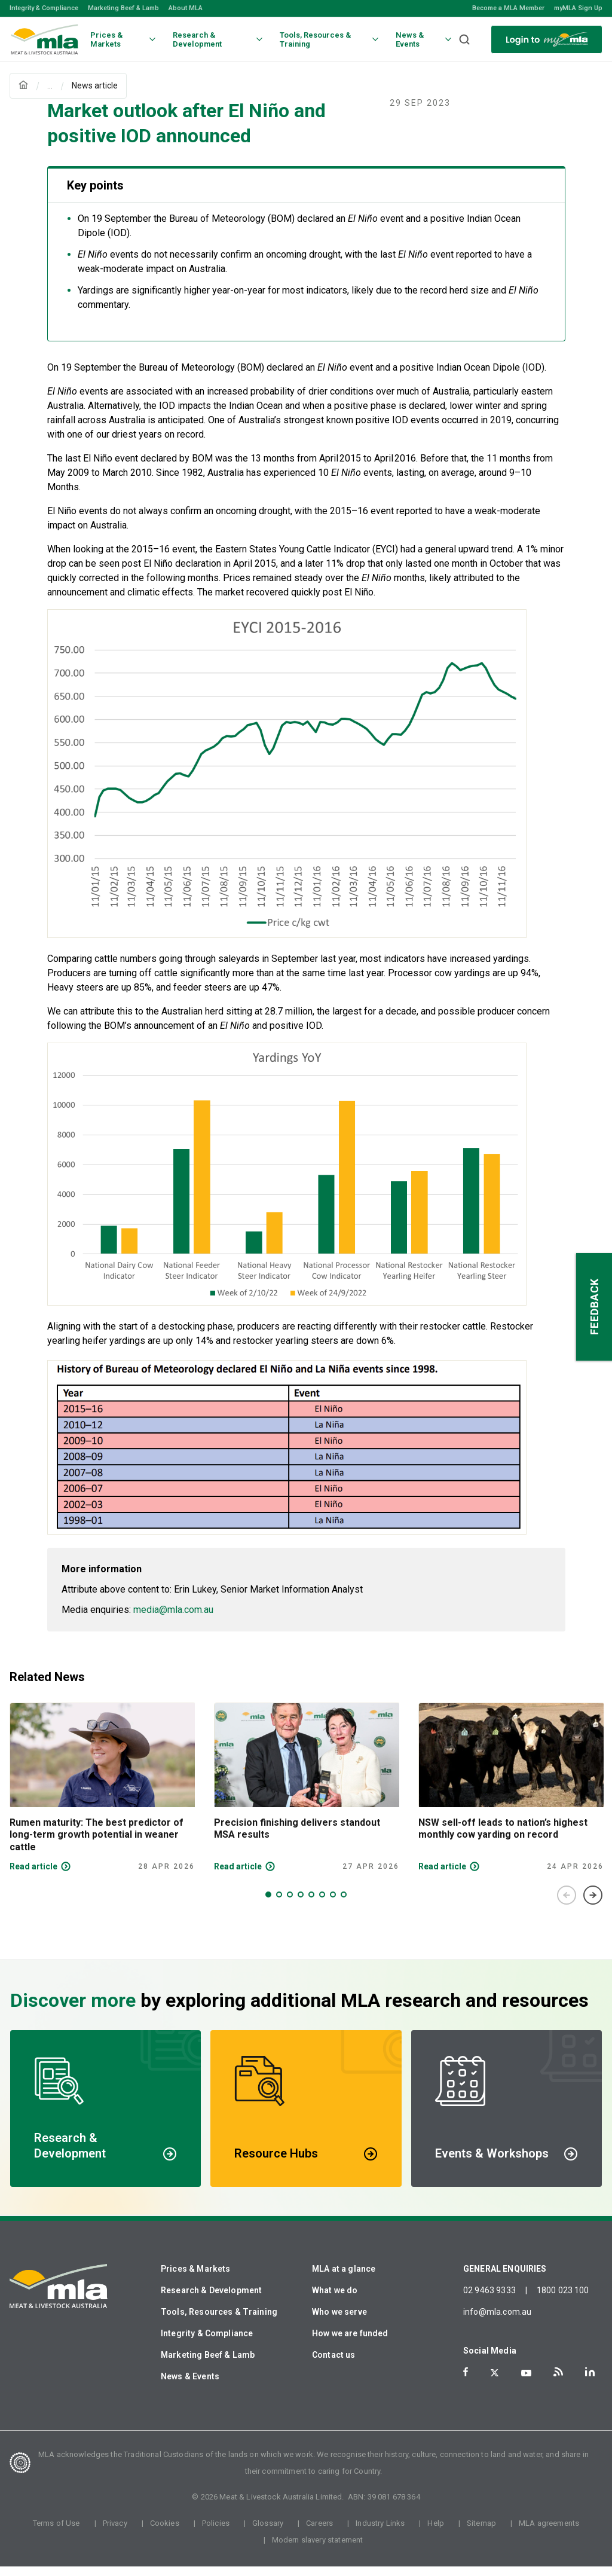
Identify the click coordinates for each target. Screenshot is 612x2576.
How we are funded (350, 2343)
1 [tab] (268, 1904)
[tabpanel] (102, 1796)
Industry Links (380, 2532)
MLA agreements (549, 2532)
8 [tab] (344, 1904)
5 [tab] (311, 1904)
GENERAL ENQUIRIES (505, 2278)
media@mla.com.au (173, 1619)
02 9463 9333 (489, 2300)
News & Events (190, 2386)
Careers (319, 2532)
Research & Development (211, 2300)
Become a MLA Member (508, 8)
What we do (335, 2300)
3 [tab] (290, 1904)
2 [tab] (279, 1904)
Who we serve (339, 2321)
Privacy (115, 2532)
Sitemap (481, 2532)
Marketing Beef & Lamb (123, 8)
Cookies (164, 2532)
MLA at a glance (343, 2278)
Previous (566, 1904)
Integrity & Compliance (44, 8)
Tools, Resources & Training (219, 2321)
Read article (33, 1876)
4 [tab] (301, 1904)
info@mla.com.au (497, 2321)
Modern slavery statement (317, 2549)
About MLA (186, 8)
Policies (216, 2532)
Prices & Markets (195, 2278)
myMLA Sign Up (578, 8)
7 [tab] (333, 1904)
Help (435, 2532)
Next (592, 1904)
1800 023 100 (563, 2300)
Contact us (334, 2364)
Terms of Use (56, 2532)
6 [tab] (322, 1904)
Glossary (267, 2532)
